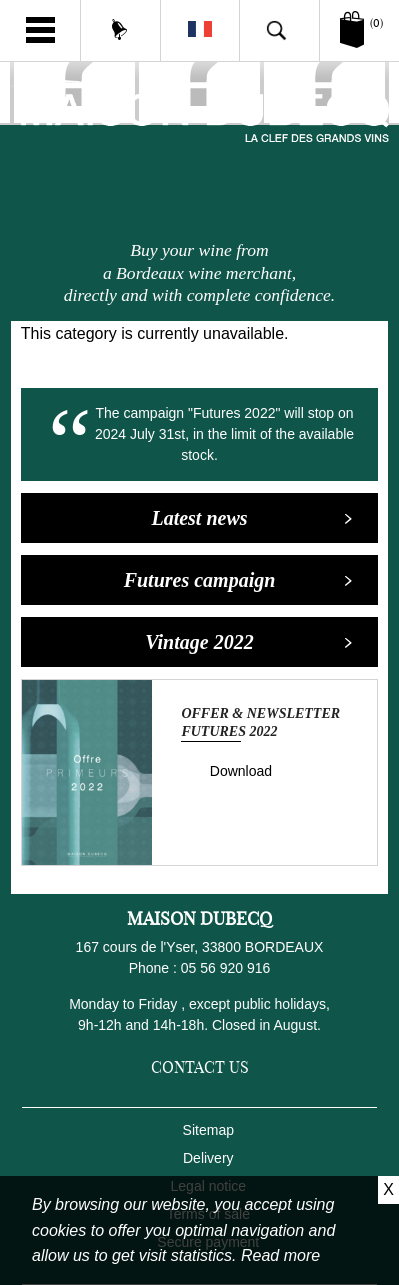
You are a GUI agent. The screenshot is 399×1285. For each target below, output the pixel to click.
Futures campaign (239, 580)
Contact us (200, 1067)
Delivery (208, 1158)
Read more (280, 1255)
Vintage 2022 (249, 642)
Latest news (252, 518)
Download (241, 771)
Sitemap (208, 1130)
